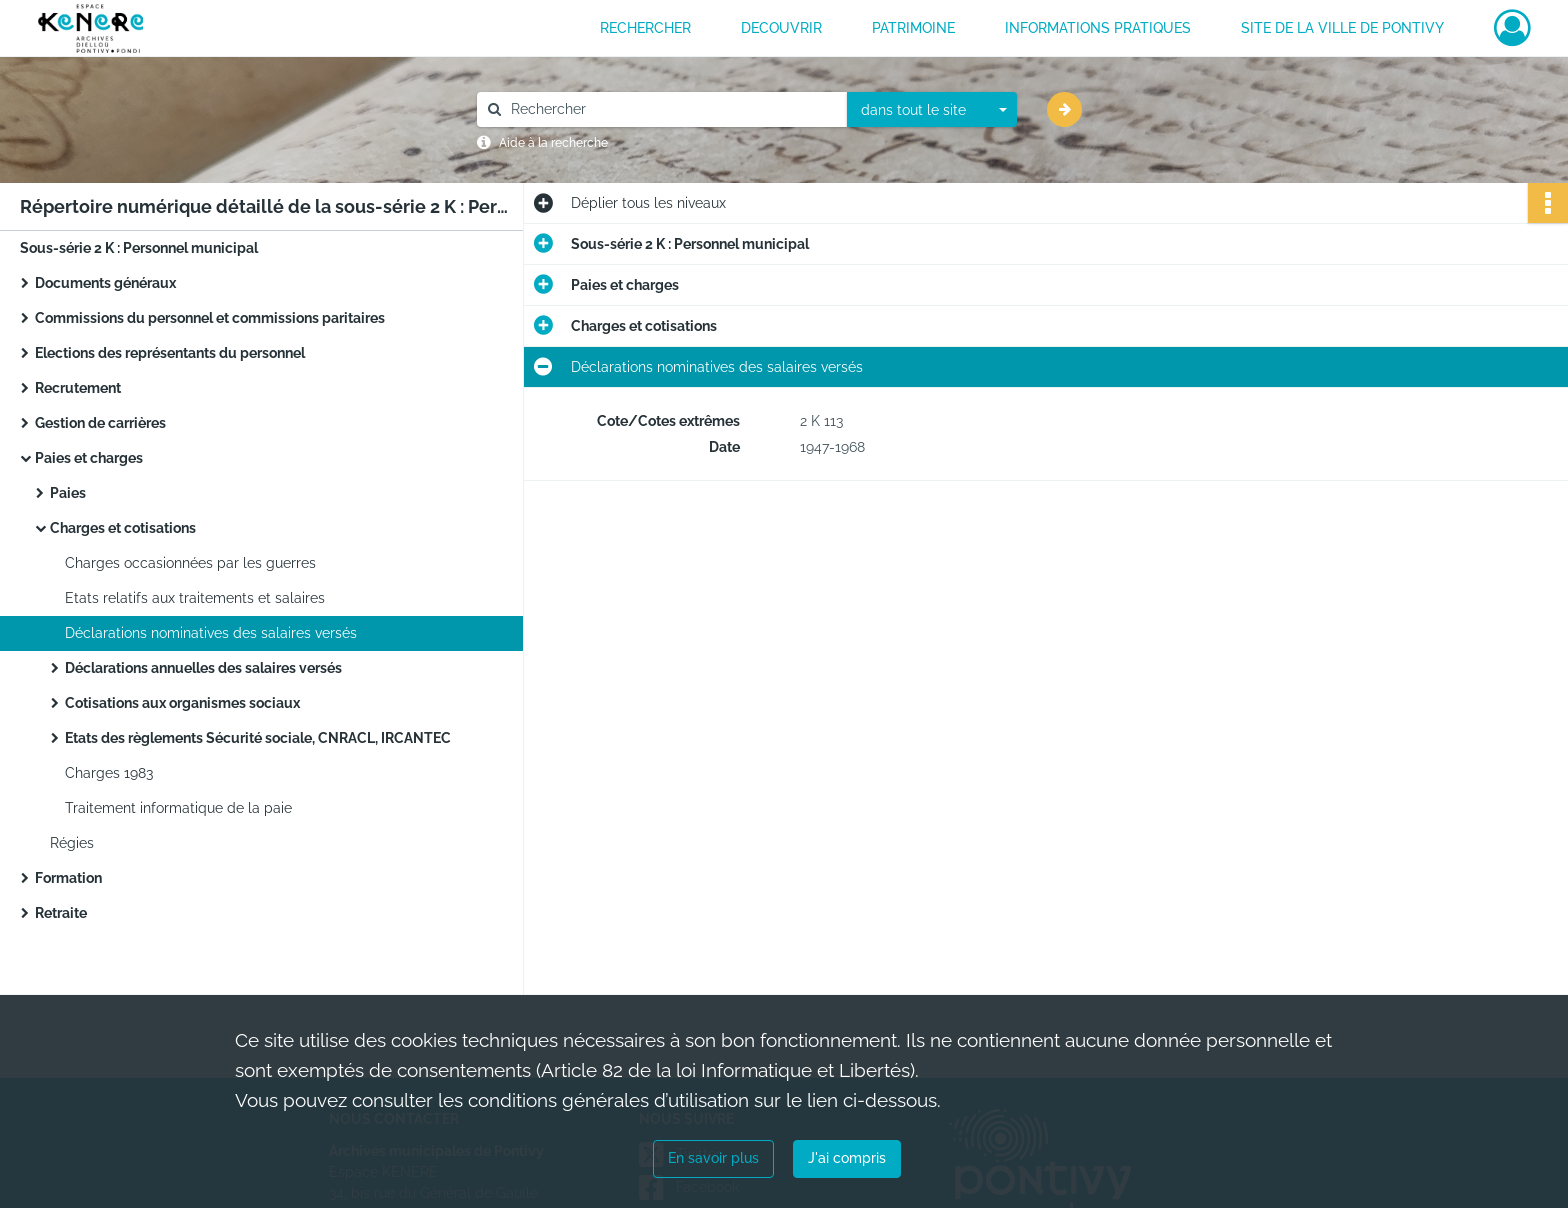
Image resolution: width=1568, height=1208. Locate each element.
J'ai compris (847, 1158)
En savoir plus (713, 1158)
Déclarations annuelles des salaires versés (203, 668)
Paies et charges (89, 458)
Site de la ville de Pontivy (1342, 28)
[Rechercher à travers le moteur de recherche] (672, 109)
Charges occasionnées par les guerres (190, 563)
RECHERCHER (645, 28)
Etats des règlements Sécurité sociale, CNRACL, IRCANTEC (258, 738)
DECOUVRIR (781, 28)
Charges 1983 (109, 773)
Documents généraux (105, 283)
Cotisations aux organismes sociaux (182, 703)
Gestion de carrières (100, 423)
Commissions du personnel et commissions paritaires (210, 318)
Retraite (61, 913)
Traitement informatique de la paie (178, 808)
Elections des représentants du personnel (170, 353)
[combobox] (932, 110)
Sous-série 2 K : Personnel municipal (139, 248)
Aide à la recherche (553, 143)
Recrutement (78, 388)
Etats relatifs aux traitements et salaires (195, 598)
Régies (72, 843)
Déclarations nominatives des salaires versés (211, 633)
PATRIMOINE (913, 28)
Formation (68, 878)
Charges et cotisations (123, 528)
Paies (68, 493)
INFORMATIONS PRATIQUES (1098, 28)
